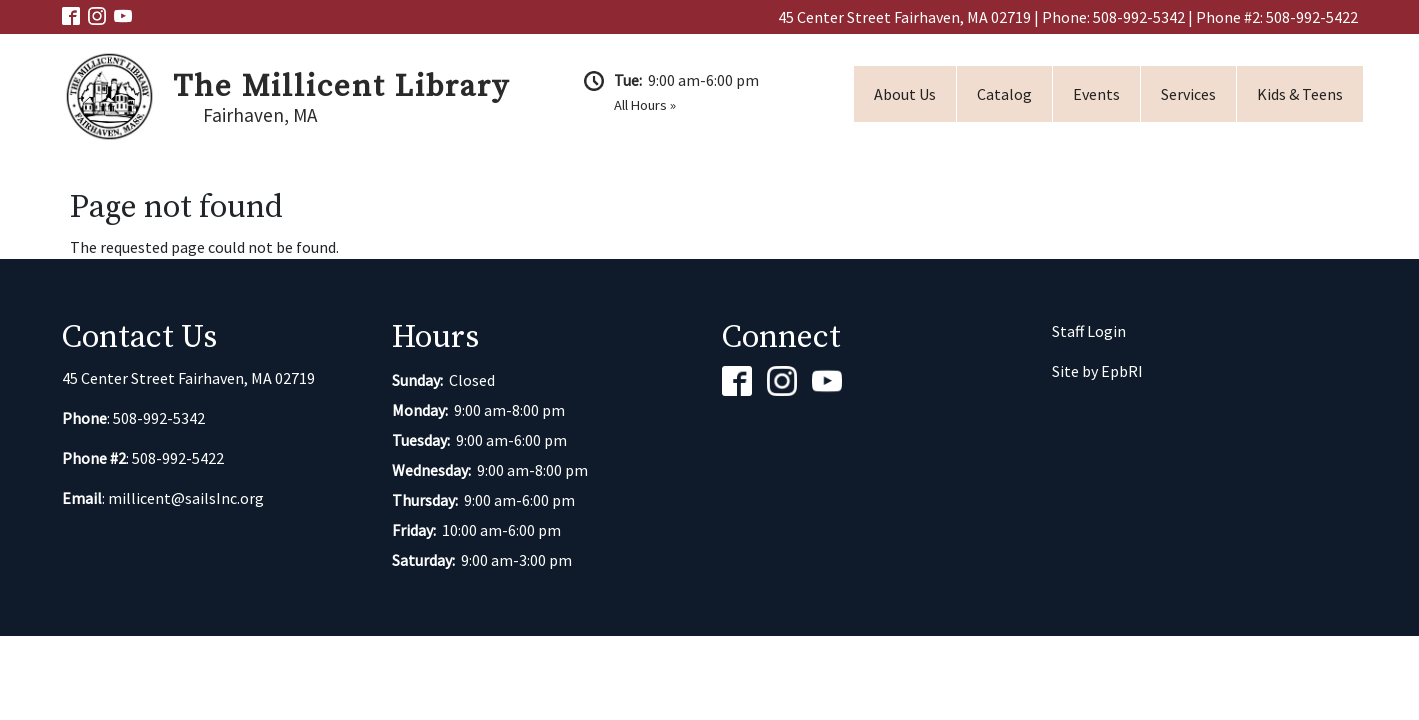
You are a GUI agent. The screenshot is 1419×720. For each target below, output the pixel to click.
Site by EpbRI (1097, 371)
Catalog (1004, 94)
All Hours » (645, 105)
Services (1188, 94)
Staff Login (1089, 331)
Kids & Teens (1300, 94)
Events (1096, 94)
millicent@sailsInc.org (186, 498)
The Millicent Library (341, 86)
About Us (905, 94)
